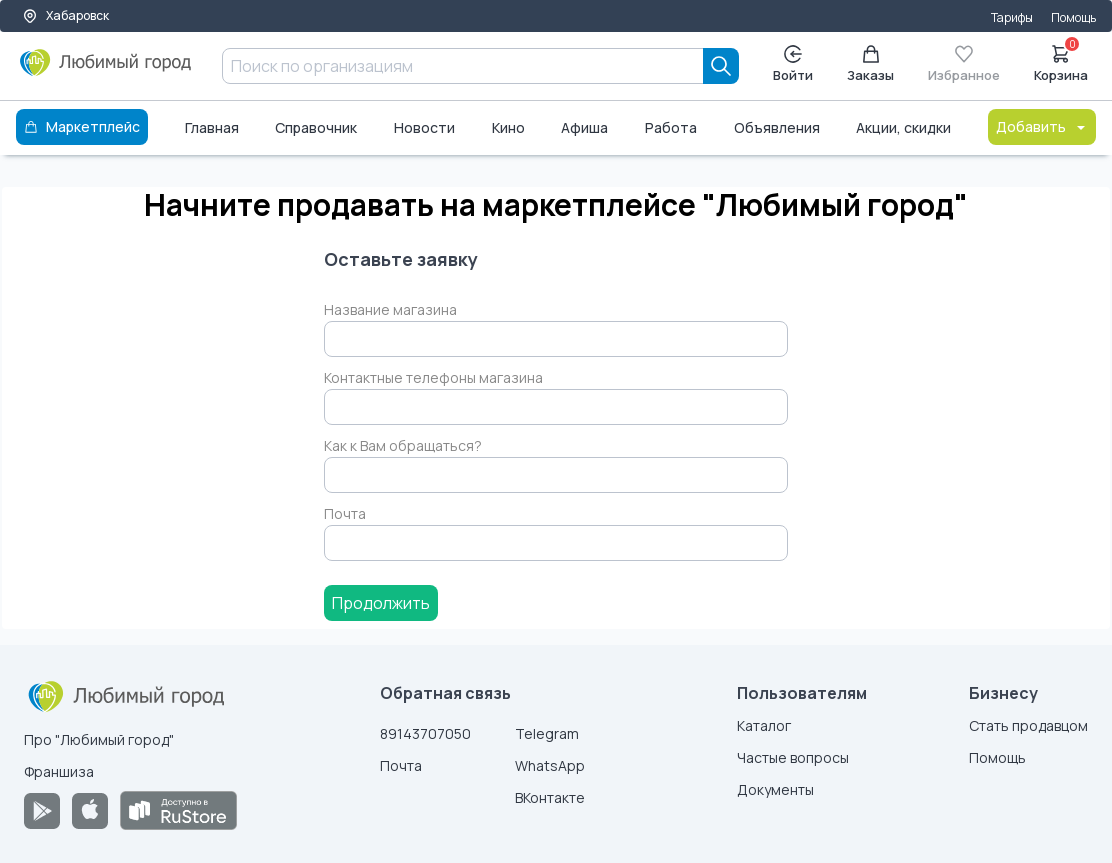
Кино (508, 127)
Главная (212, 127)
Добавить (1042, 126)
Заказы (870, 64)
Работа (671, 127)
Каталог (764, 725)
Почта (345, 513)
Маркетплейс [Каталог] (82, 126)
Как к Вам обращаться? (403, 445)
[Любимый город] (106, 70)
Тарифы (1012, 17)
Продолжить (381, 603)
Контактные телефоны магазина (433, 377)
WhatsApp (550, 765)
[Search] (721, 66)
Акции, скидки (903, 127)
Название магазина (390, 309)
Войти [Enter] (793, 64)
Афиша (584, 127)
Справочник (316, 127)
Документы (775, 789)
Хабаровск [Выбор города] (65, 15)
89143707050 (425, 733)
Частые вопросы (793, 757)
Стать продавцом (1028, 725)
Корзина (1061, 62)
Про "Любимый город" (99, 739)
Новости (424, 127)
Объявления (777, 127)
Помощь (1073, 17)
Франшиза (59, 771)
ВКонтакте (550, 797)
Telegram (547, 733)
